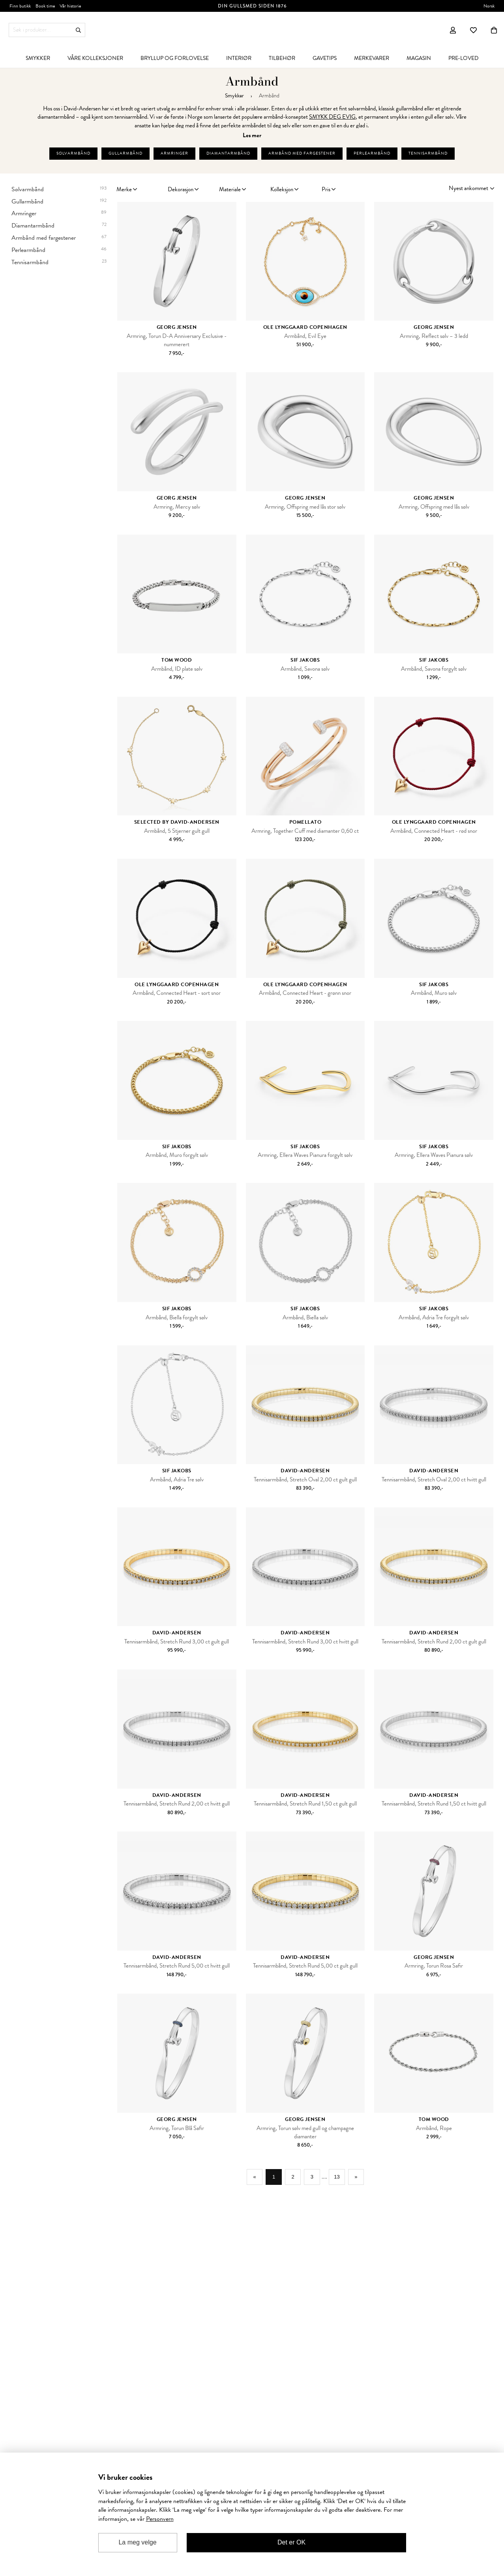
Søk (78, 30)
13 (342, 2179)
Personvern (160, 2519)
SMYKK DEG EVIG (332, 116)
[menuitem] (38, 58)
